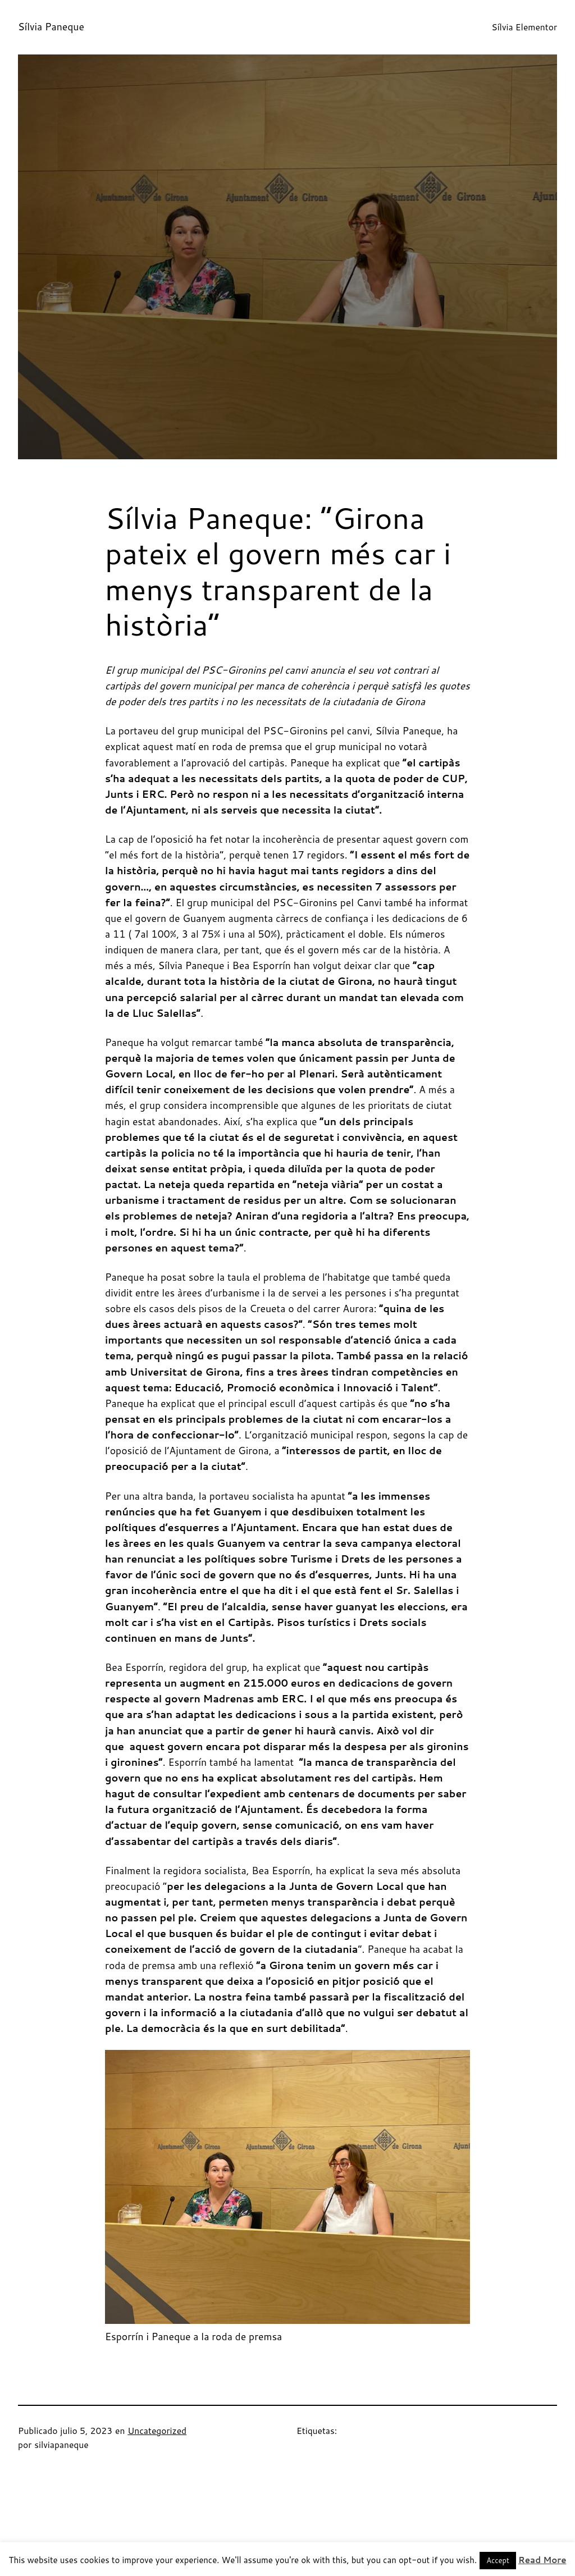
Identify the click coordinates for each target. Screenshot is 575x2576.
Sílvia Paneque (51, 27)
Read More (542, 2560)
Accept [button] (497, 2560)
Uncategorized (156, 2430)
